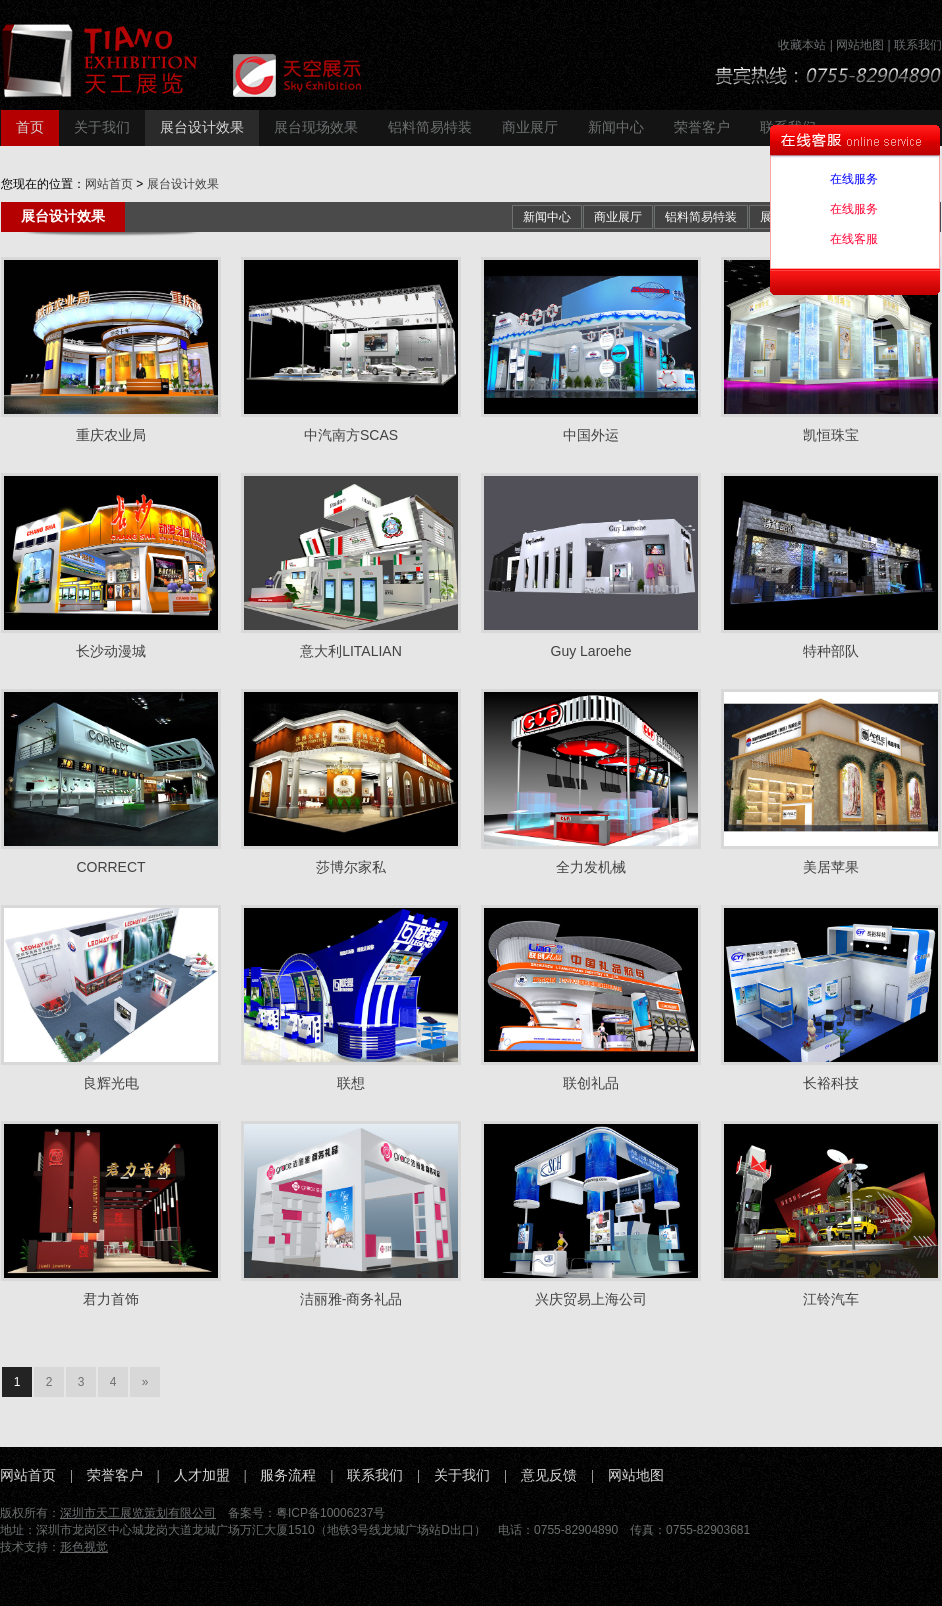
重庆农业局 (111, 435)
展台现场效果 (316, 127)
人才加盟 (202, 1475)
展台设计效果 (202, 127)
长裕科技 (831, 1083)
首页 (30, 127)
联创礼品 (591, 1083)
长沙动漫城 (111, 651)
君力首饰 (111, 1299)
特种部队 (831, 651)
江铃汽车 (831, 1299)
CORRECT (110, 867)
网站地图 (860, 45)
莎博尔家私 (351, 867)
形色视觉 (84, 1547)
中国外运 (591, 435)
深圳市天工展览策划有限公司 (138, 1513)
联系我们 (918, 45)
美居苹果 (831, 867)
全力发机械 (591, 867)
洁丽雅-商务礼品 (351, 1299)
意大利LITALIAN (351, 651)
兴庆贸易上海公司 (591, 1299)
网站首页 (109, 184)
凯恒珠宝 (831, 435)
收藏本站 (802, 45)
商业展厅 (530, 127)
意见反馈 (549, 1475)
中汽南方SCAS (351, 435)
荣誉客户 (702, 127)
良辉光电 (111, 1083)
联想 (351, 1083)
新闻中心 (616, 127)
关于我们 (102, 127)
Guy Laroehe (591, 651)
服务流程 (288, 1475)
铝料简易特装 (430, 127)
